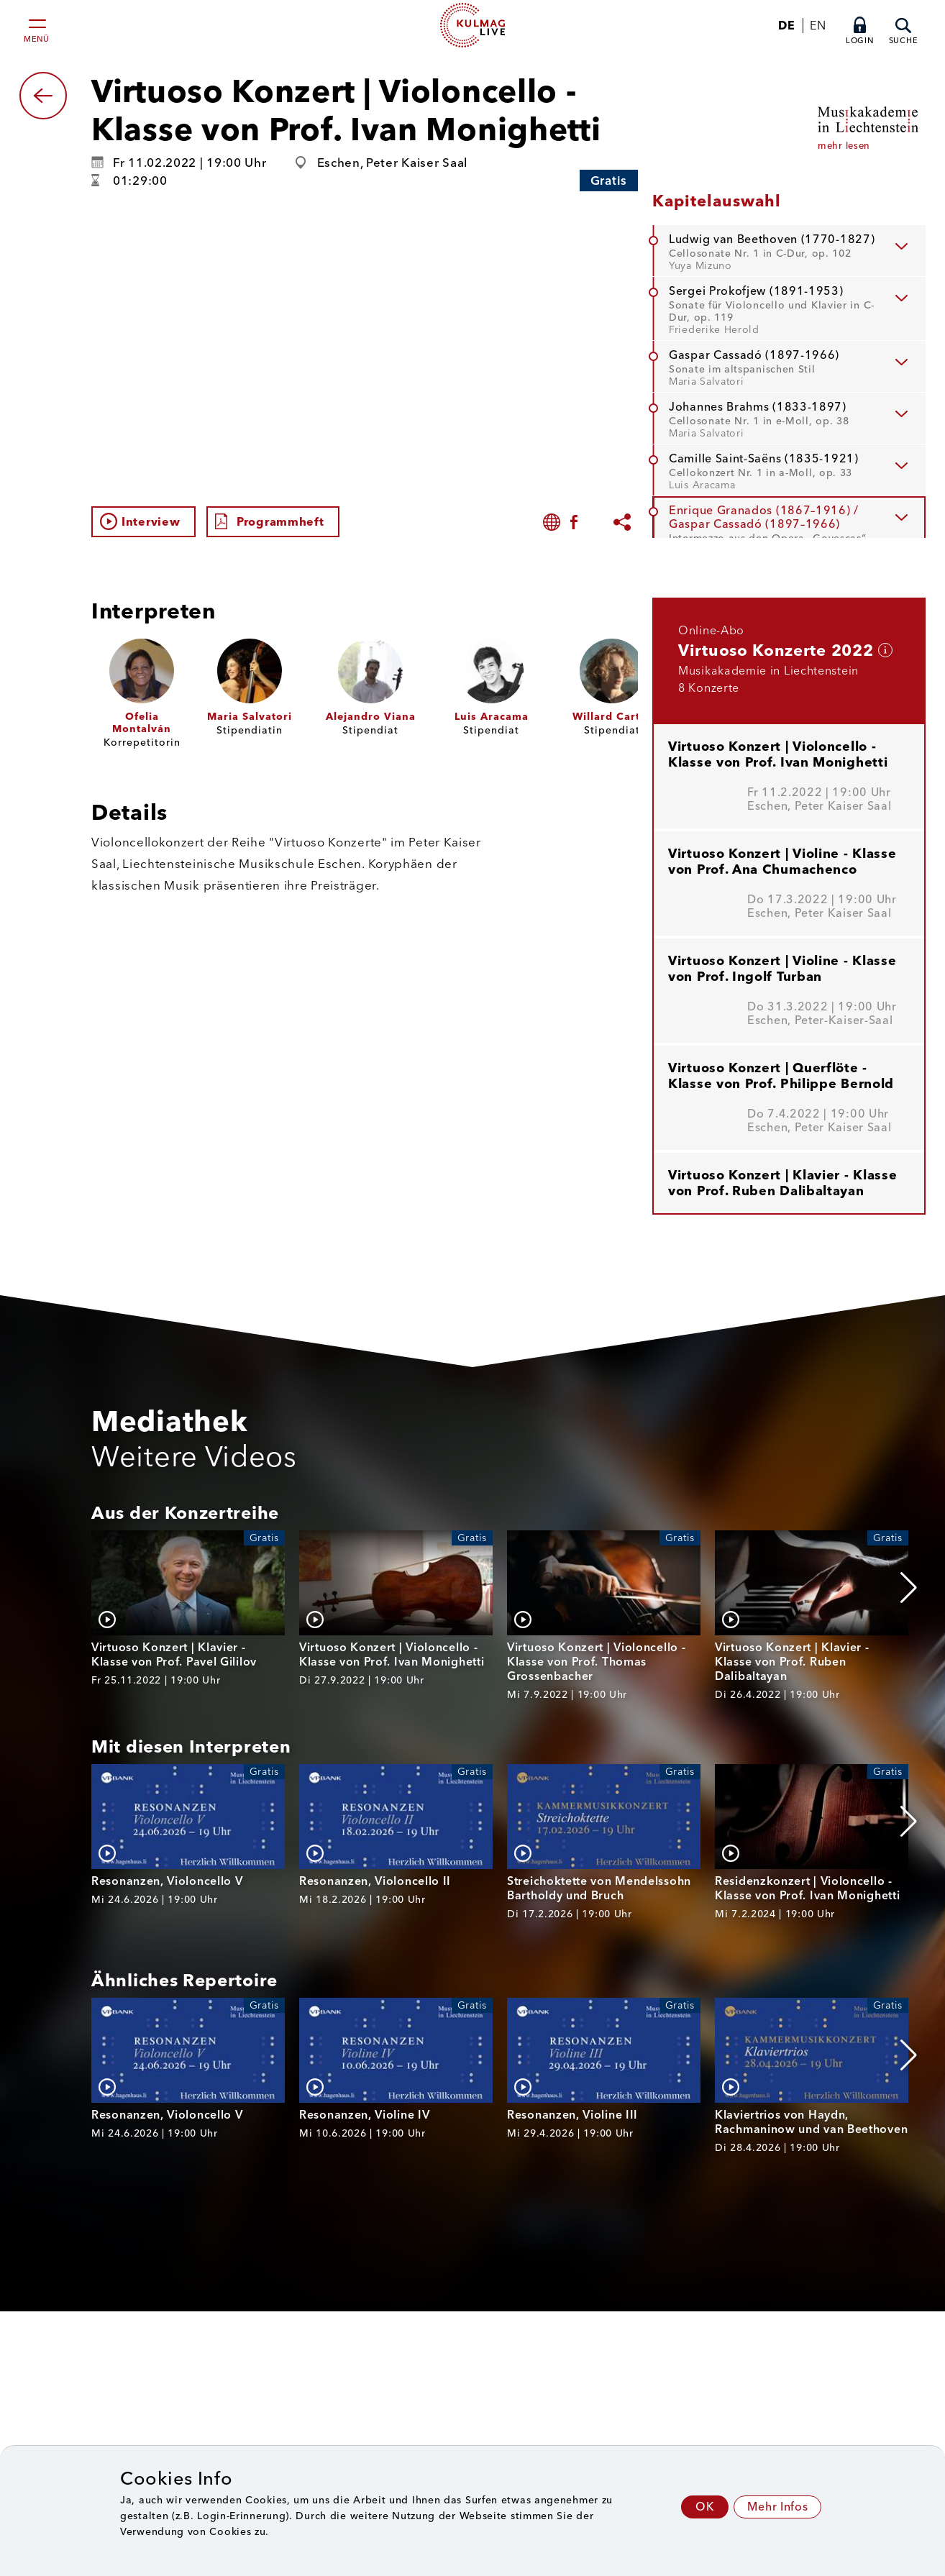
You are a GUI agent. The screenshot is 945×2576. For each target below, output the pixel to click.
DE (786, 25)
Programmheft (280, 522)
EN (818, 25)
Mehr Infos (777, 2506)
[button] (908, 1588)
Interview (151, 522)
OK (704, 2506)
